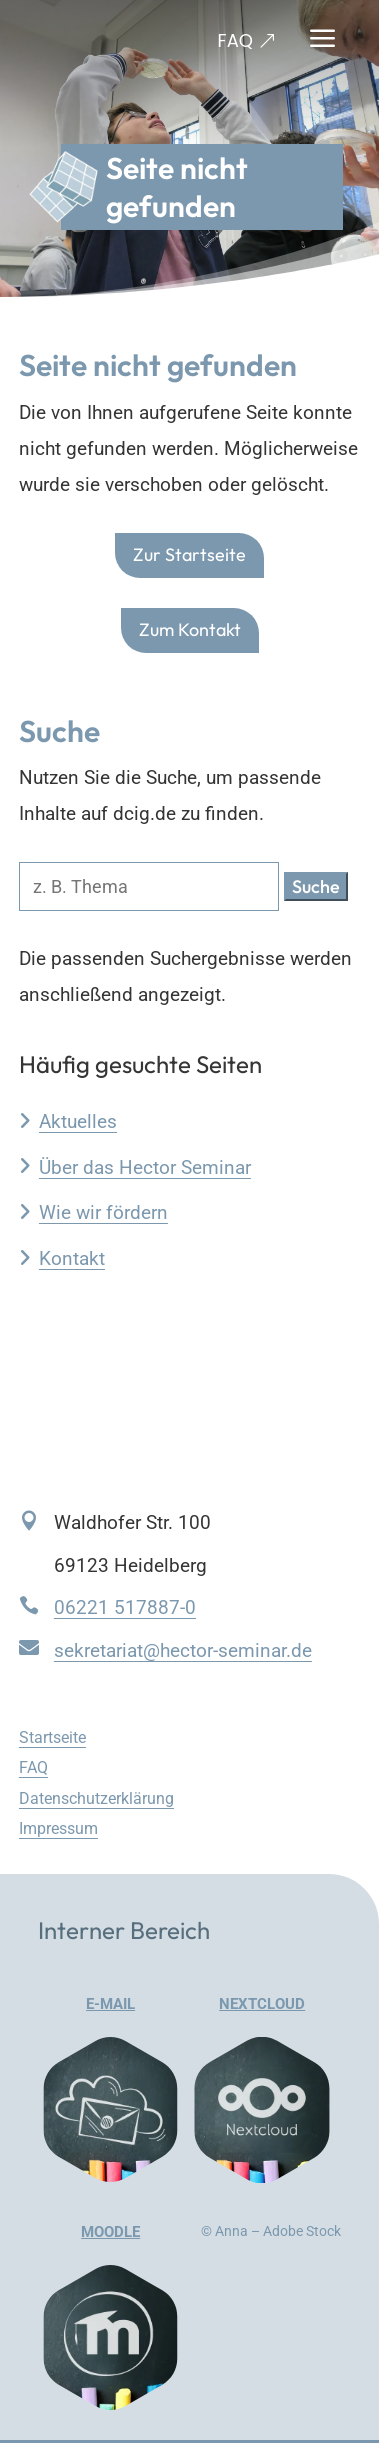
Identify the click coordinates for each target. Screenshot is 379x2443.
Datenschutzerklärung (96, 1798)
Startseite (52, 1737)
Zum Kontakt (190, 629)
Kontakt (72, 1258)
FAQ (235, 40)
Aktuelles (78, 1121)
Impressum (58, 1828)
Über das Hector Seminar (145, 1167)
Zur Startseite (189, 555)
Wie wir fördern (103, 1212)
